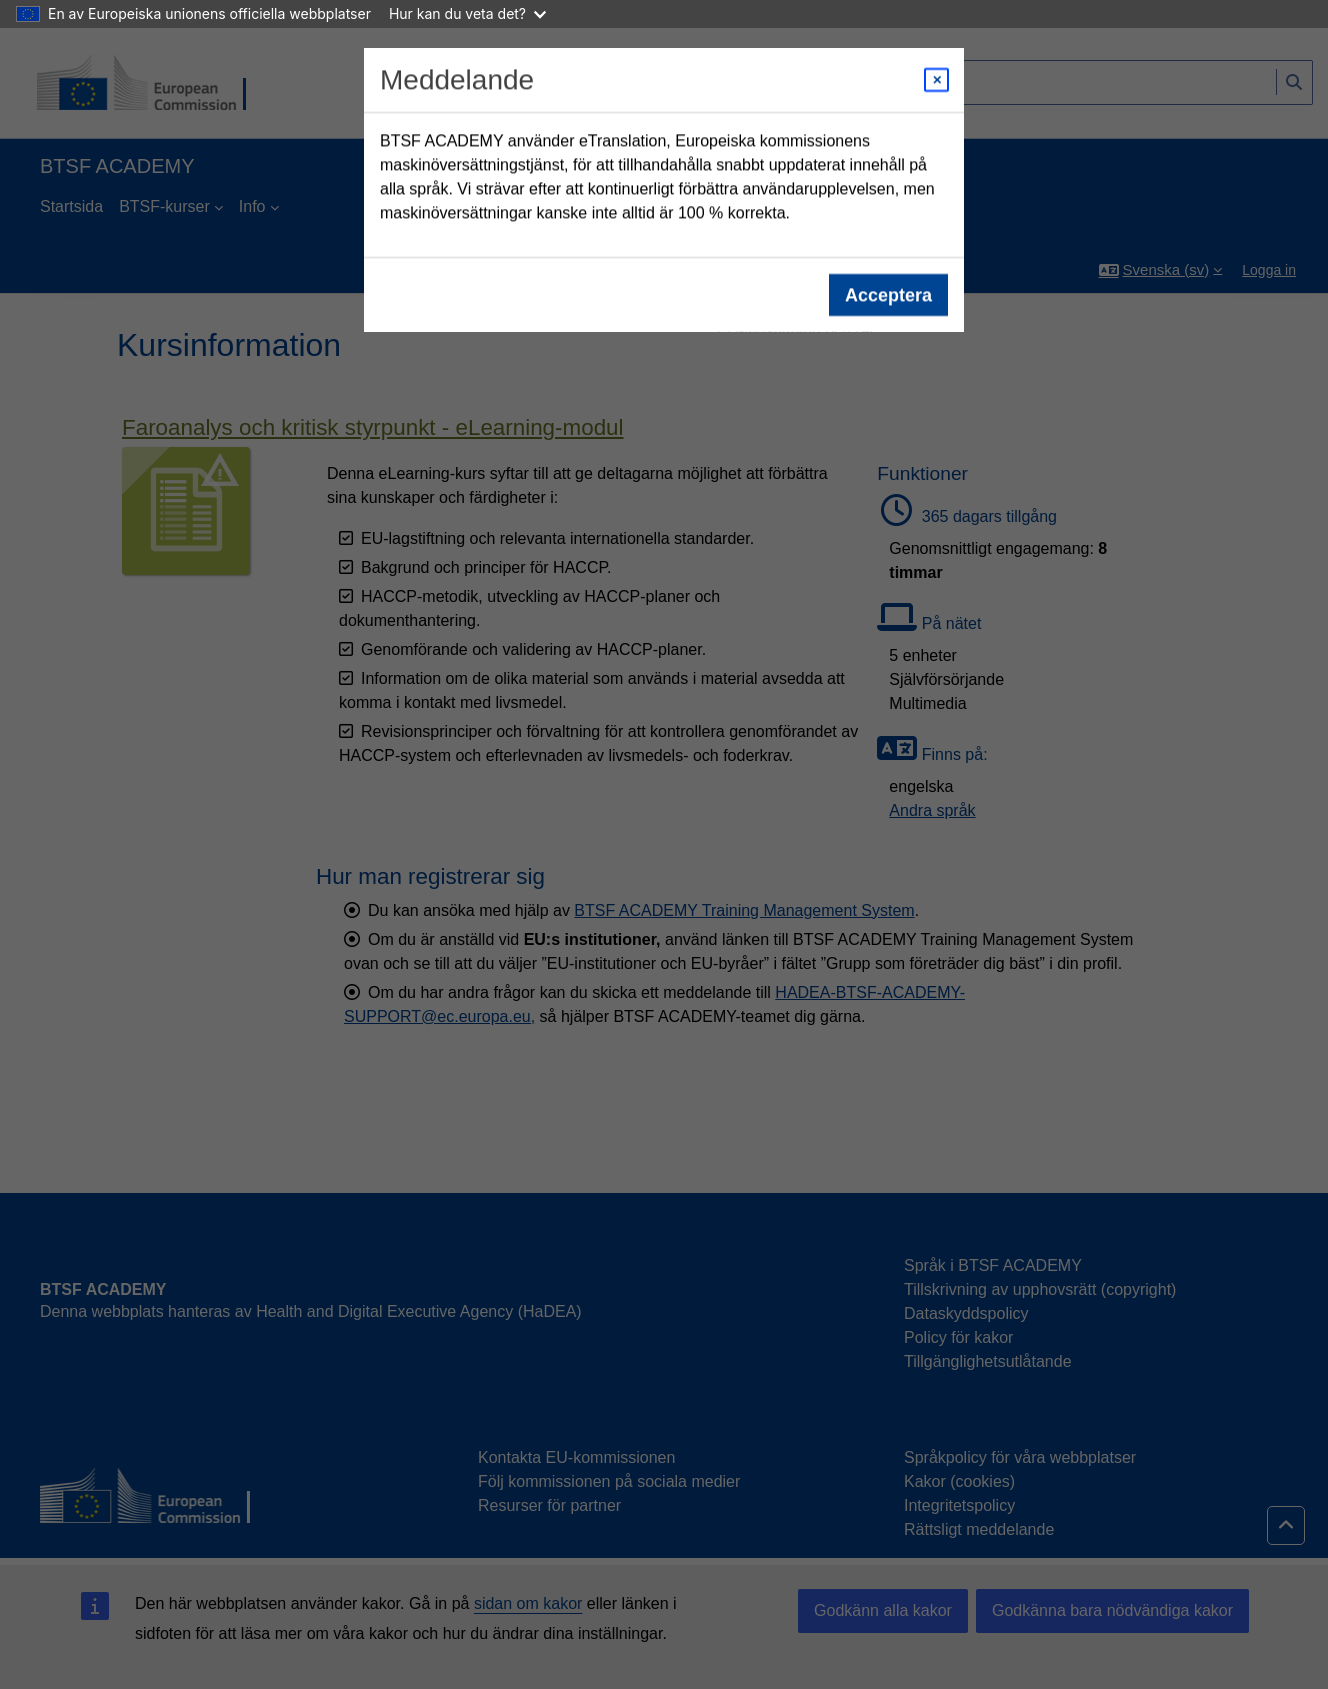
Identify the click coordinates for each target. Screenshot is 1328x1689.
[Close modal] (936, 80)
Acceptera (888, 295)
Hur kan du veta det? (467, 13)
